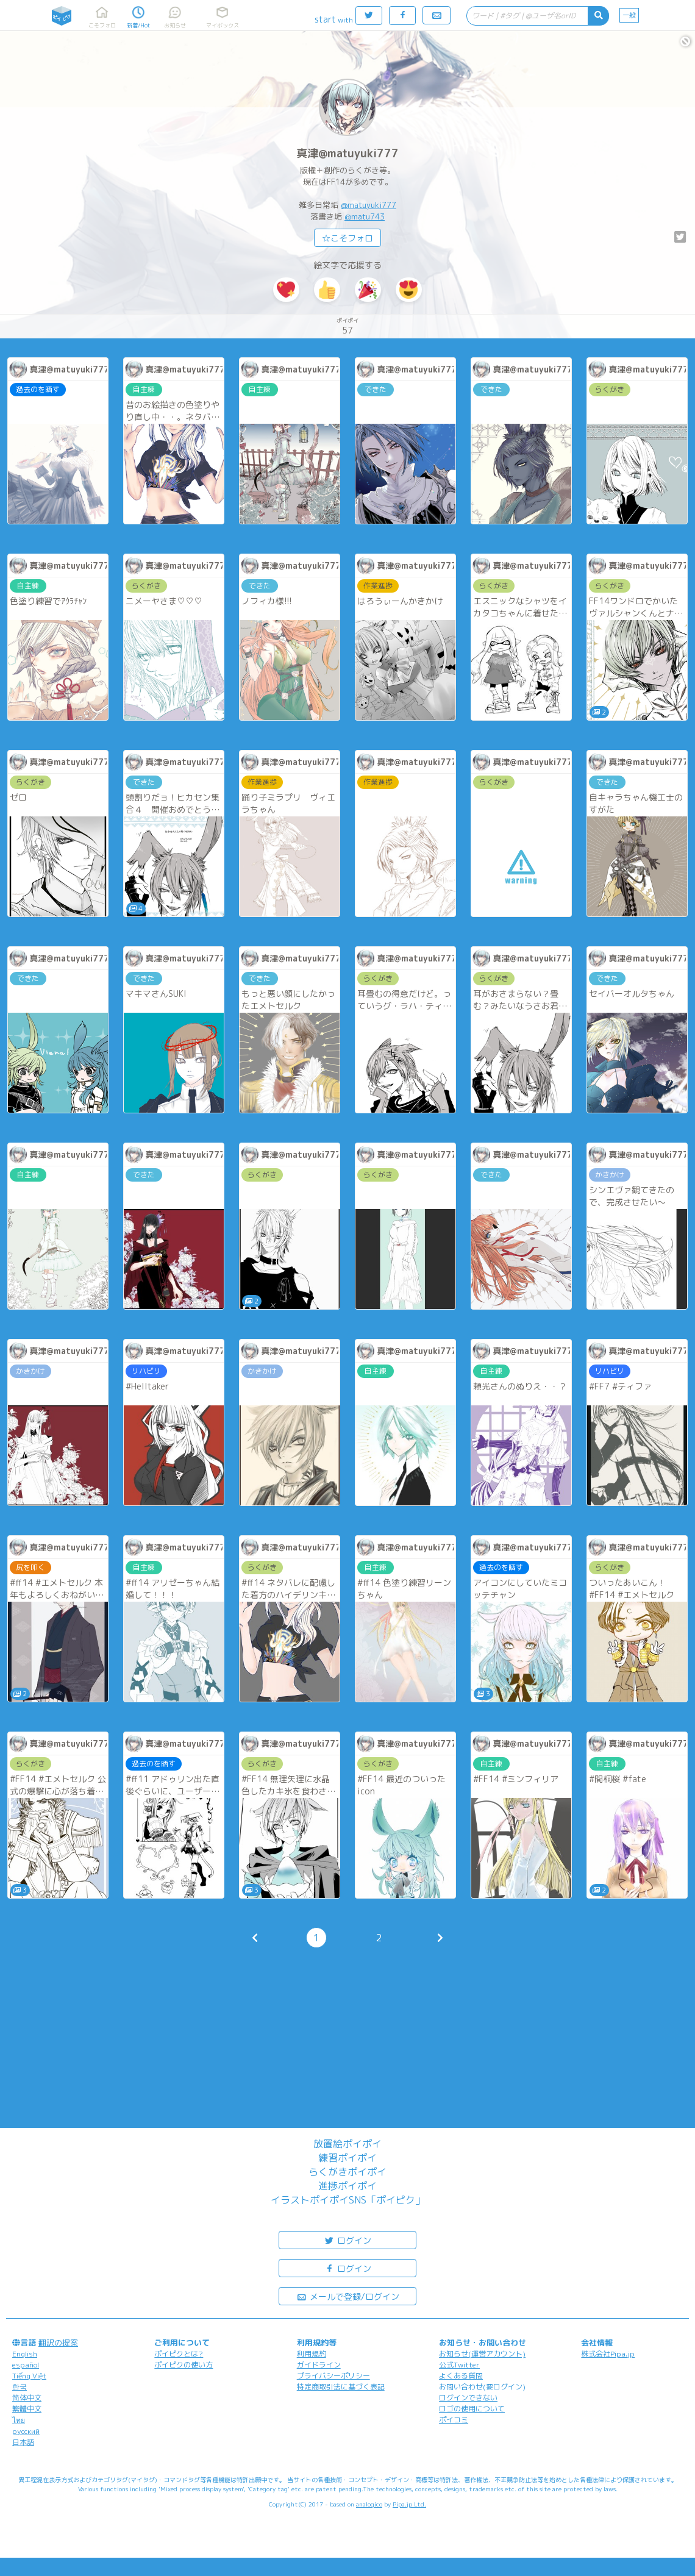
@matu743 (364, 216)
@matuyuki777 (368, 204)
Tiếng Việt (29, 2376)
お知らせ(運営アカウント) (482, 2354)
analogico (369, 2504)
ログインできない (468, 2397)
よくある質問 (461, 2376)
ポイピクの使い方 (183, 2365)
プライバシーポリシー (333, 2376)
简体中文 (26, 2397)
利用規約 (311, 2354)
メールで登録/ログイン (347, 2295)
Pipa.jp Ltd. (409, 2504)
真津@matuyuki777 (347, 153)
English (24, 2354)
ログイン (347, 2239)
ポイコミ (453, 2419)
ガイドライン (319, 2365)
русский (26, 2431)
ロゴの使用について (472, 2408)
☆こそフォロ (347, 238)
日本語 (23, 2442)
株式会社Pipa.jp (608, 2354)
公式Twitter (459, 2365)
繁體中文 (26, 2408)
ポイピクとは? (178, 2354)
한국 (19, 2387)
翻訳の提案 (58, 2342)
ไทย (18, 2420)
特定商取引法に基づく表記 (341, 2387)
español (25, 2365)
